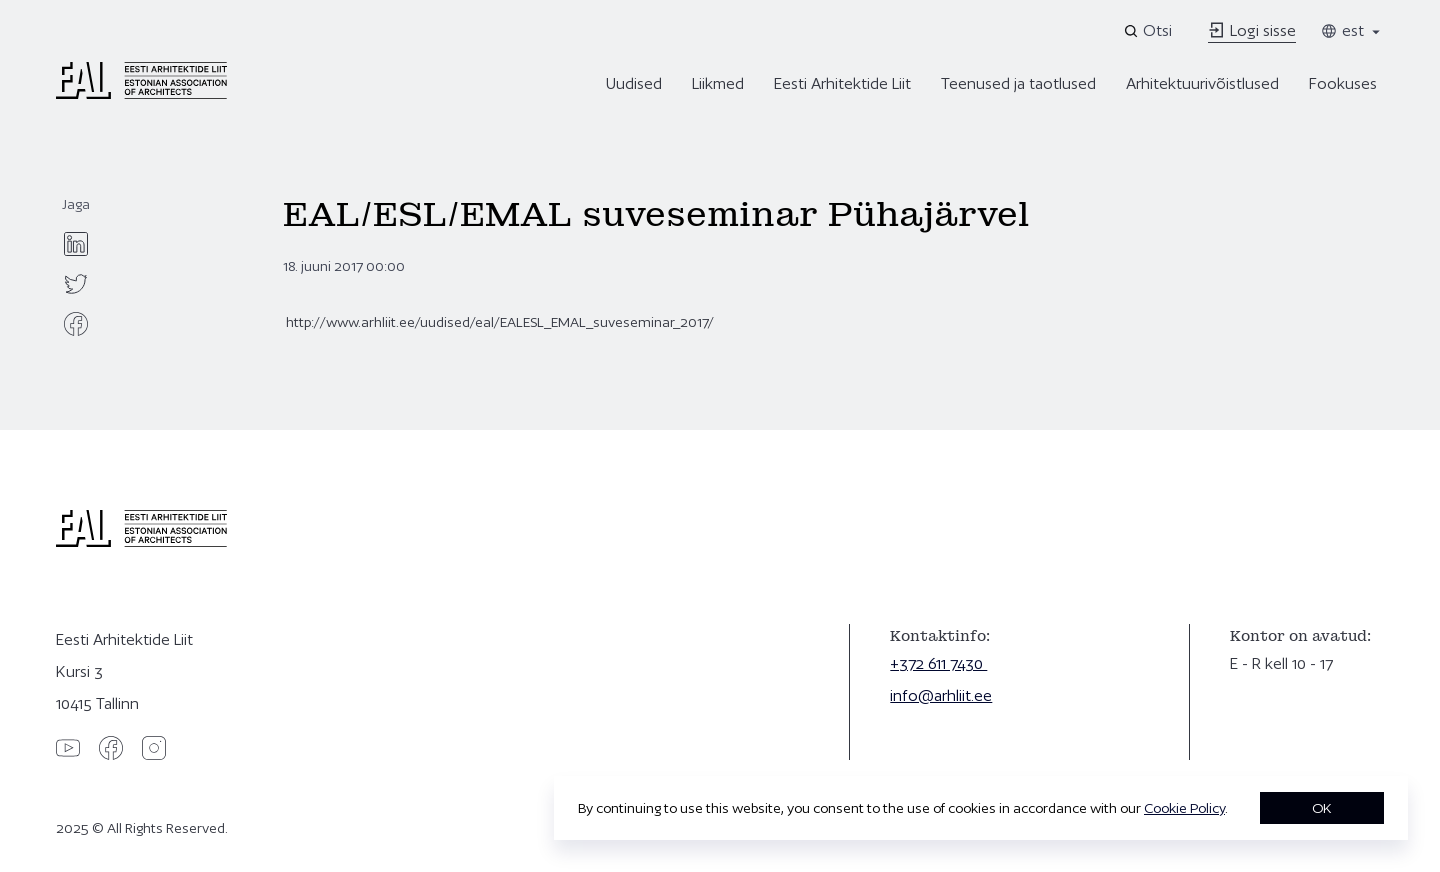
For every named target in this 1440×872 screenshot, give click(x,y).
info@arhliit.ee (941, 695)
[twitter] (76, 284)
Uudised (634, 83)
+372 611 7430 (938, 663)
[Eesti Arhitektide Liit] (141, 94)
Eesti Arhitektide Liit (842, 83)
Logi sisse (1252, 30)
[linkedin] (76, 244)
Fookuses (1343, 83)
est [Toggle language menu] (1352, 30)
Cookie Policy (1184, 808)
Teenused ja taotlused (1018, 83)
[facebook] (76, 324)
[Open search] (1149, 31)
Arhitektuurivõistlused (1202, 83)
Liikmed (718, 83)
